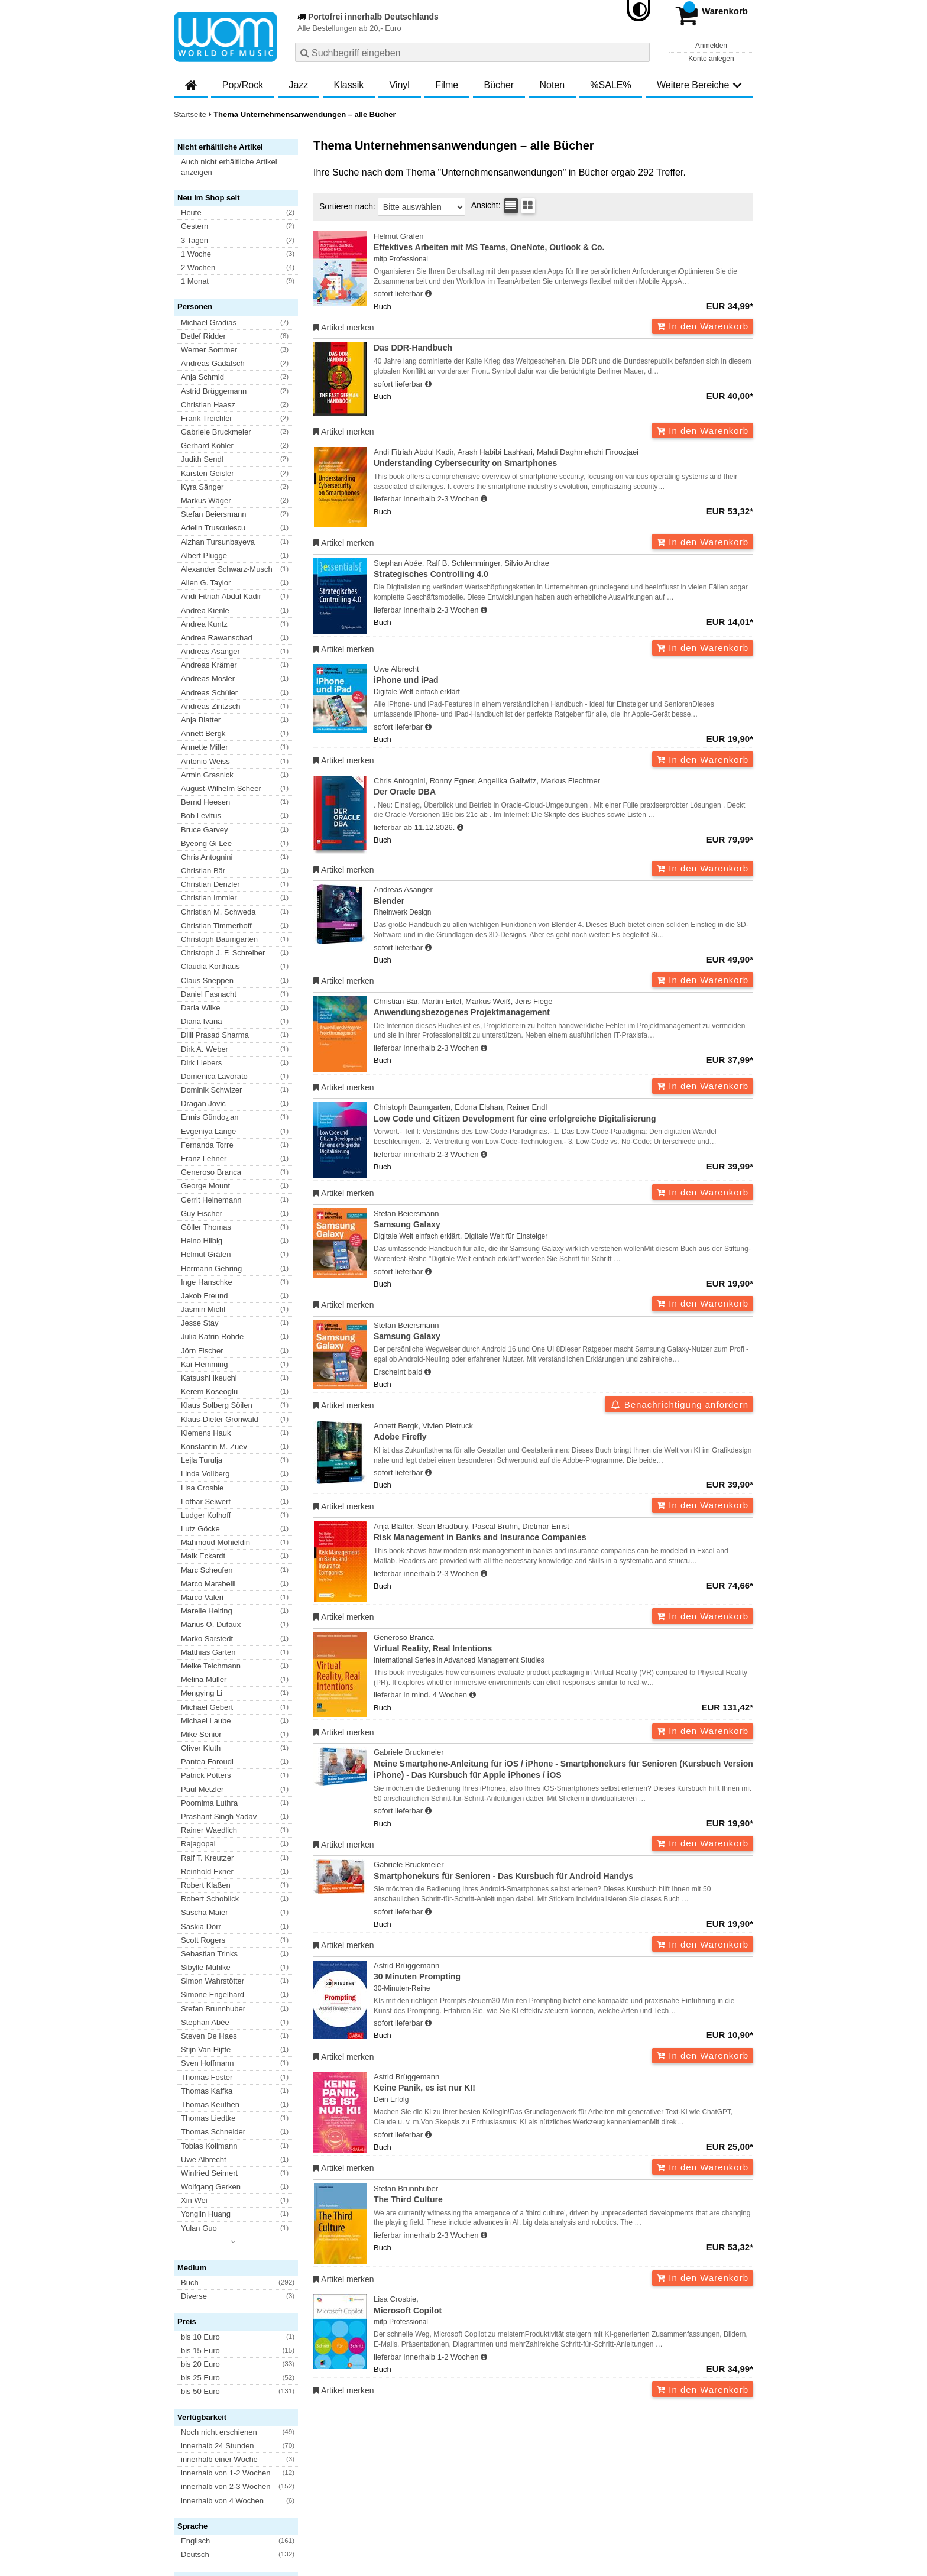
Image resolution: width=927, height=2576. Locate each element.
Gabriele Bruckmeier (563, 1764)
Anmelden (711, 45)
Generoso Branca (563, 1644)
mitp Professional (401, 259)
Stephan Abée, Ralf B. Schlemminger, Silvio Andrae (563, 570)
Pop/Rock (242, 85)
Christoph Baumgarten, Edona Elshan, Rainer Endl (563, 1114)
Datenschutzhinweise (290, 2475)
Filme (446, 85)
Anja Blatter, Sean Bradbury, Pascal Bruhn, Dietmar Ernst (563, 1533)
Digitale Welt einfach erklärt (417, 692)
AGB (182, 2475)
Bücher (499, 85)
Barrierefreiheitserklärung (375, 2475)
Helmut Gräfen (563, 243)
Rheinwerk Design (402, 912)
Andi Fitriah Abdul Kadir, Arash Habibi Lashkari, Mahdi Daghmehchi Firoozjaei (563, 458)
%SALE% (610, 85)
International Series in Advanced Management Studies (459, 1660)
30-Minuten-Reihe (402, 1988)
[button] (241, 167)
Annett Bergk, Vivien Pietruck (563, 1432)
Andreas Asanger (563, 896)
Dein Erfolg (391, 2099)
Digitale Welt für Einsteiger (505, 1236)
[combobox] (472, 52)
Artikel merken (343, 327)
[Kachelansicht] (528, 205)
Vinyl (400, 85)
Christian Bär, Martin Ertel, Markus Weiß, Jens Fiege (563, 1008)
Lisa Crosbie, (563, 2305)
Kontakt (482, 2475)
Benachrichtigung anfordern (679, 1404)
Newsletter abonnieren (237, 2439)
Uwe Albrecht (563, 675)
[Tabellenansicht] (511, 205)
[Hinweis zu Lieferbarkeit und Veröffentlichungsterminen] (428, 294)
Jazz (298, 85)
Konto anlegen (711, 58)
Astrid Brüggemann (563, 1972)
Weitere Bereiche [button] (699, 85)
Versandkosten (221, 2475)
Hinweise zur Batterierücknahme (556, 2475)
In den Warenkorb (702, 326)
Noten (552, 85)
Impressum (444, 2475)
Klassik (349, 85)
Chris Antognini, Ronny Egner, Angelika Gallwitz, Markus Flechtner (563, 787)
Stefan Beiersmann (563, 1220)
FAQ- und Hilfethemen (690, 2439)
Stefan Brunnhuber (563, 2195)
